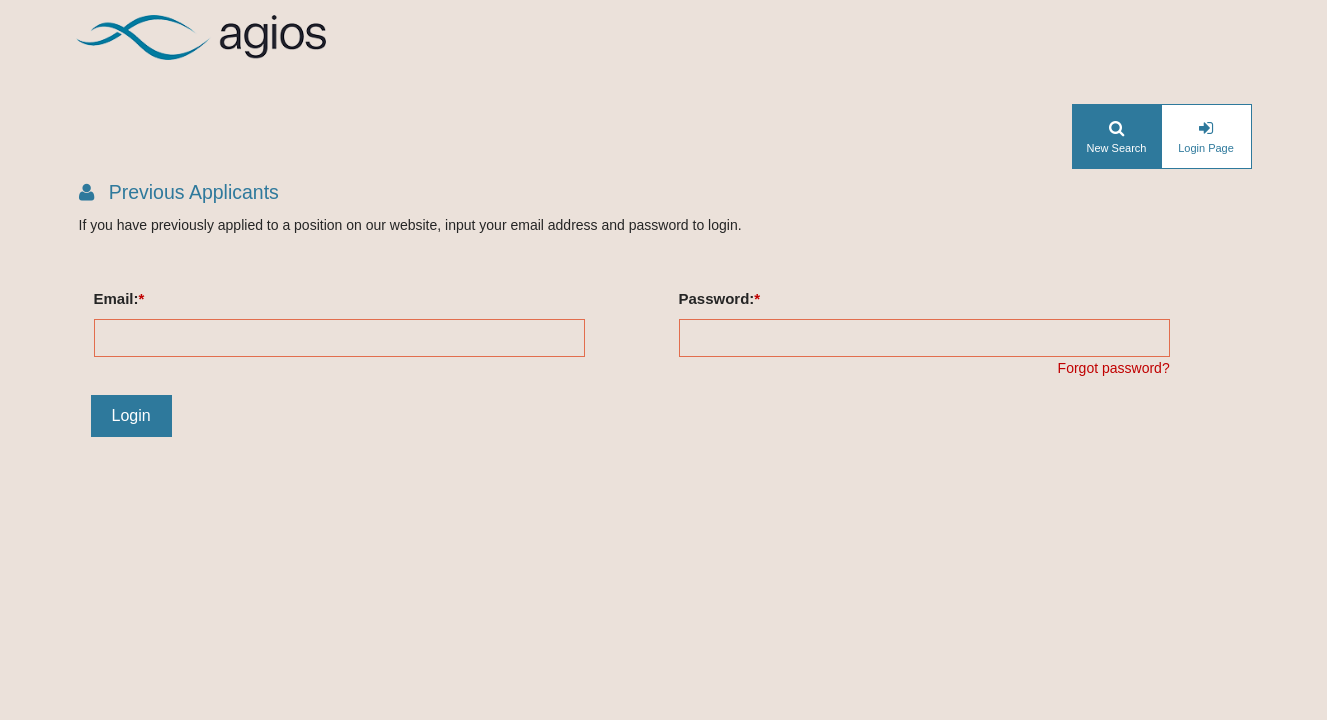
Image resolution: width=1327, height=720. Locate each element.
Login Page (1206, 148)
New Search (1117, 148)
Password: (717, 298)
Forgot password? (1114, 368)
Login (131, 415)
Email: (116, 298)
